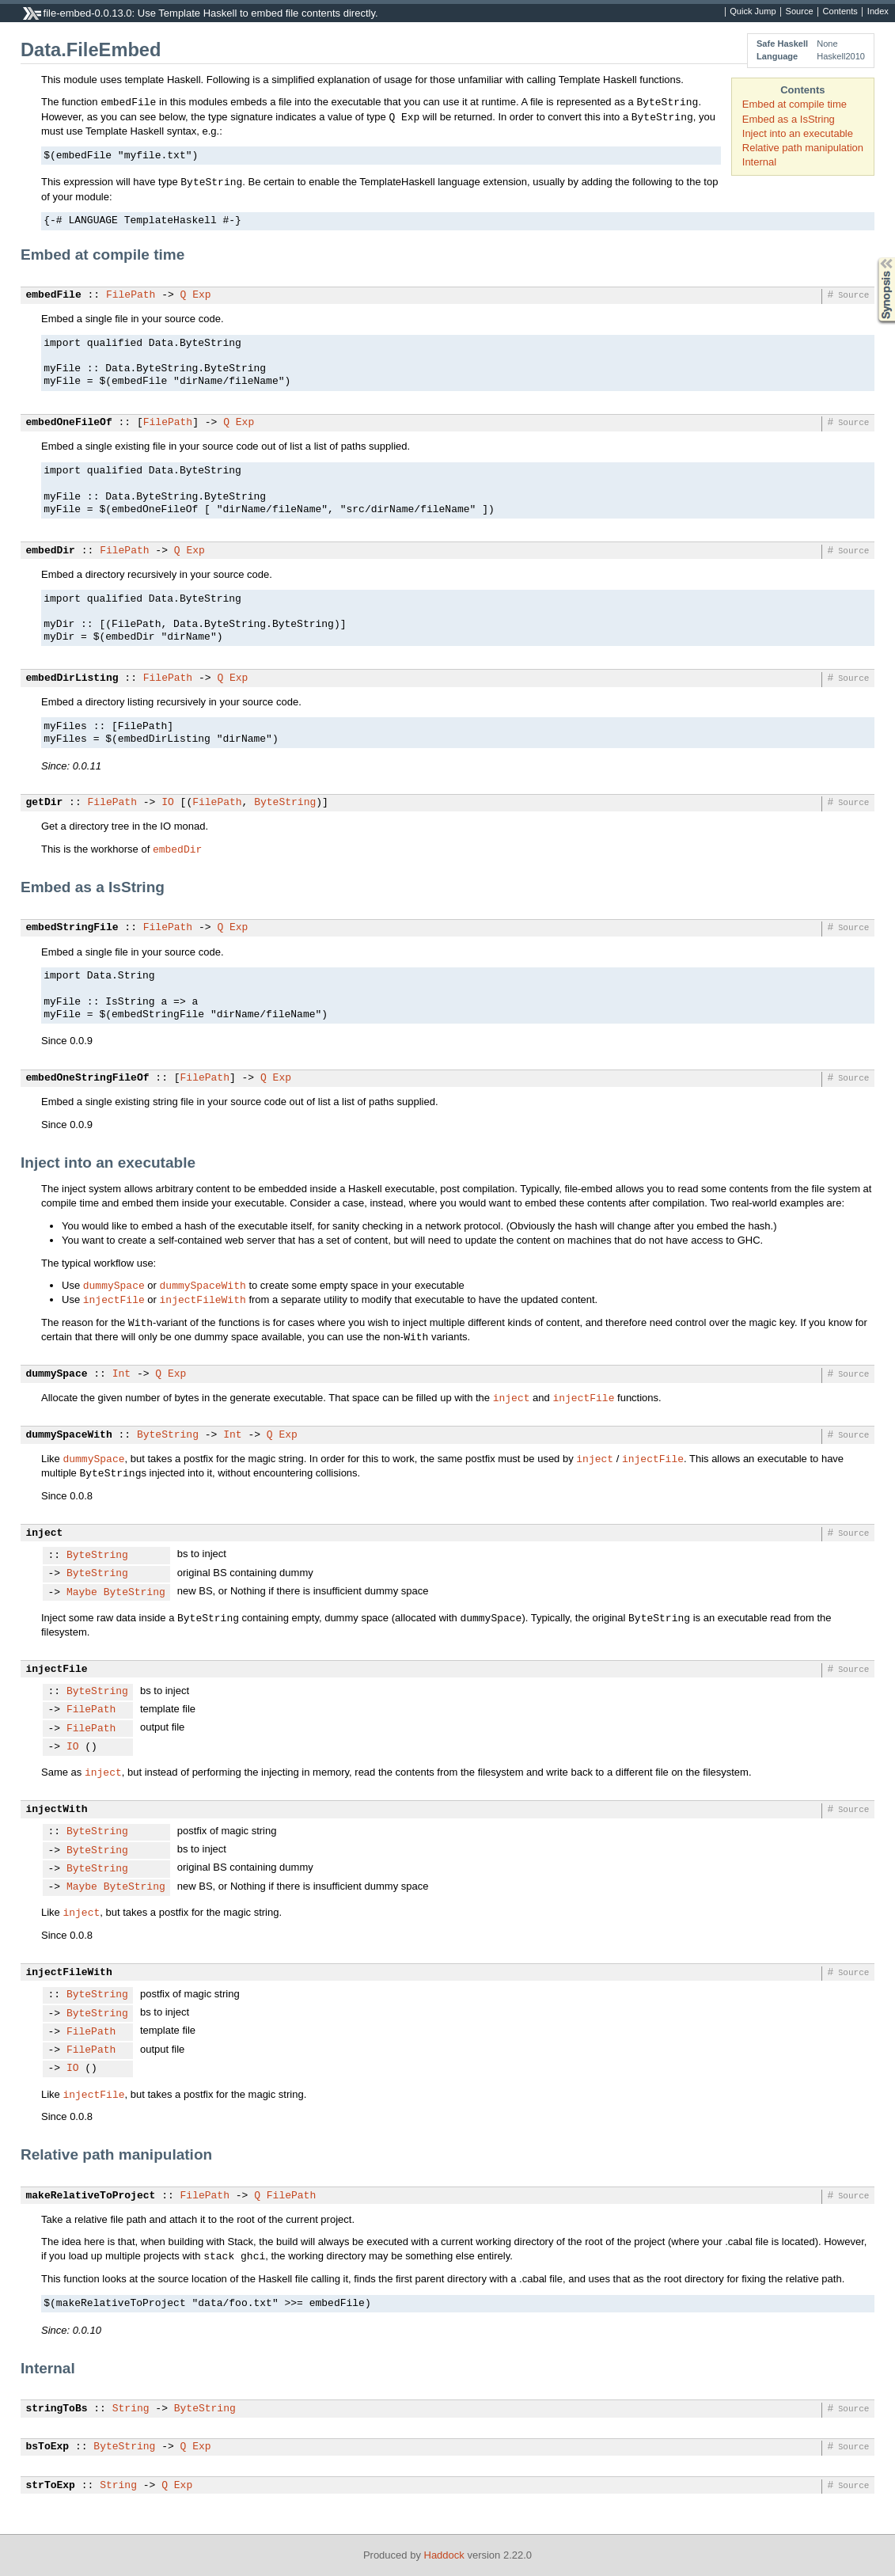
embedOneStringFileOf (88, 1078)
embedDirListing (72, 678)
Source (799, 12)
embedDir (50, 551)
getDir (44, 803)
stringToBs (57, 2409)
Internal (759, 162)
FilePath (130, 295)
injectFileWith (203, 1299)
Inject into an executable (797, 133)
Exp (201, 295)
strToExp (50, 2486)
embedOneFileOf (69, 423)
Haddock (444, 2555)
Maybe (81, 1593)
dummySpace (114, 1285)
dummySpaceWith (203, 1285)
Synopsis (873, 257)
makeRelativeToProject (91, 2196)
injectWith (57, 1810)
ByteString (285, 803)
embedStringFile (72, 928)
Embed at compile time (794, 104)
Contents (840, 12)
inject (511, 1397)
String (131, 2409)
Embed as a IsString (788, 119)
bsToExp (48, 2447)
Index (878, 12)
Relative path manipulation (802, 148)
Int (121, 1374)
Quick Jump (753, 12)
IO (167, 803)
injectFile (114, 1299)
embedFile (54, 295)
